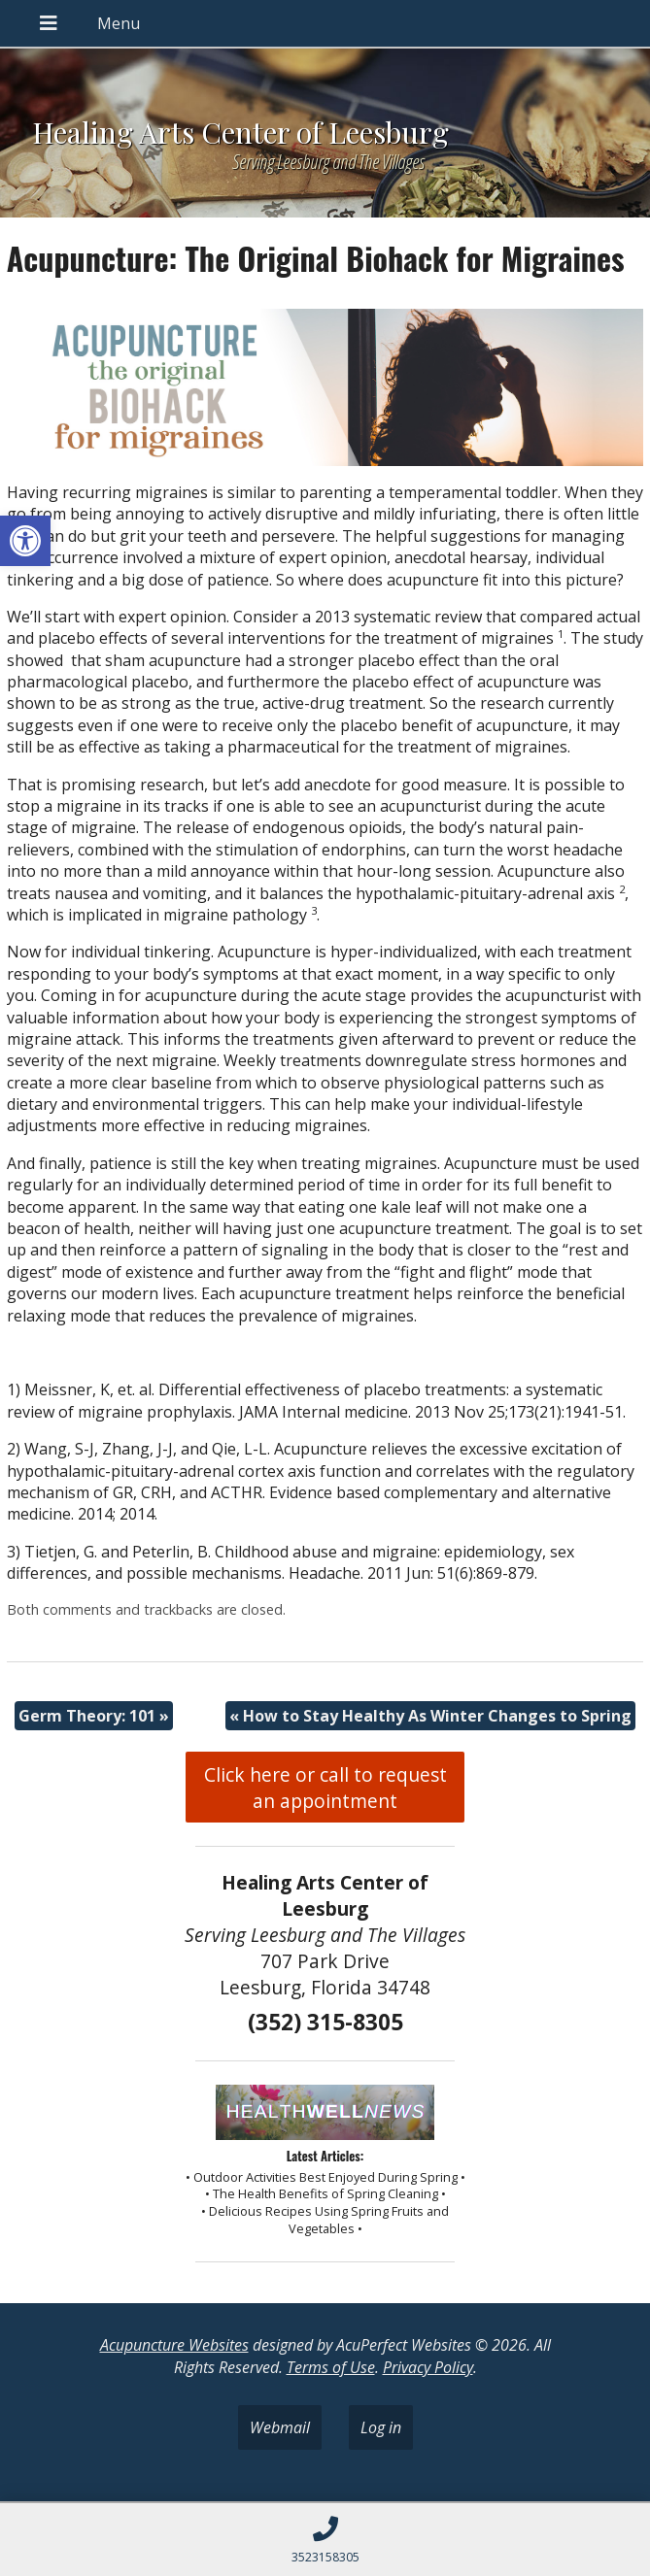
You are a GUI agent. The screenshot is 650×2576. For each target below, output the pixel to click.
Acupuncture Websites (174, 2345)
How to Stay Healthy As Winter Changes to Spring (430, 1715)
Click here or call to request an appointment (325, 1787)
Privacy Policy (428, 2367)
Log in (380, 2427)
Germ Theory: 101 (93, 1715)
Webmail (280, 2427)
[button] (25, 541)
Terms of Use (331, 2367)
